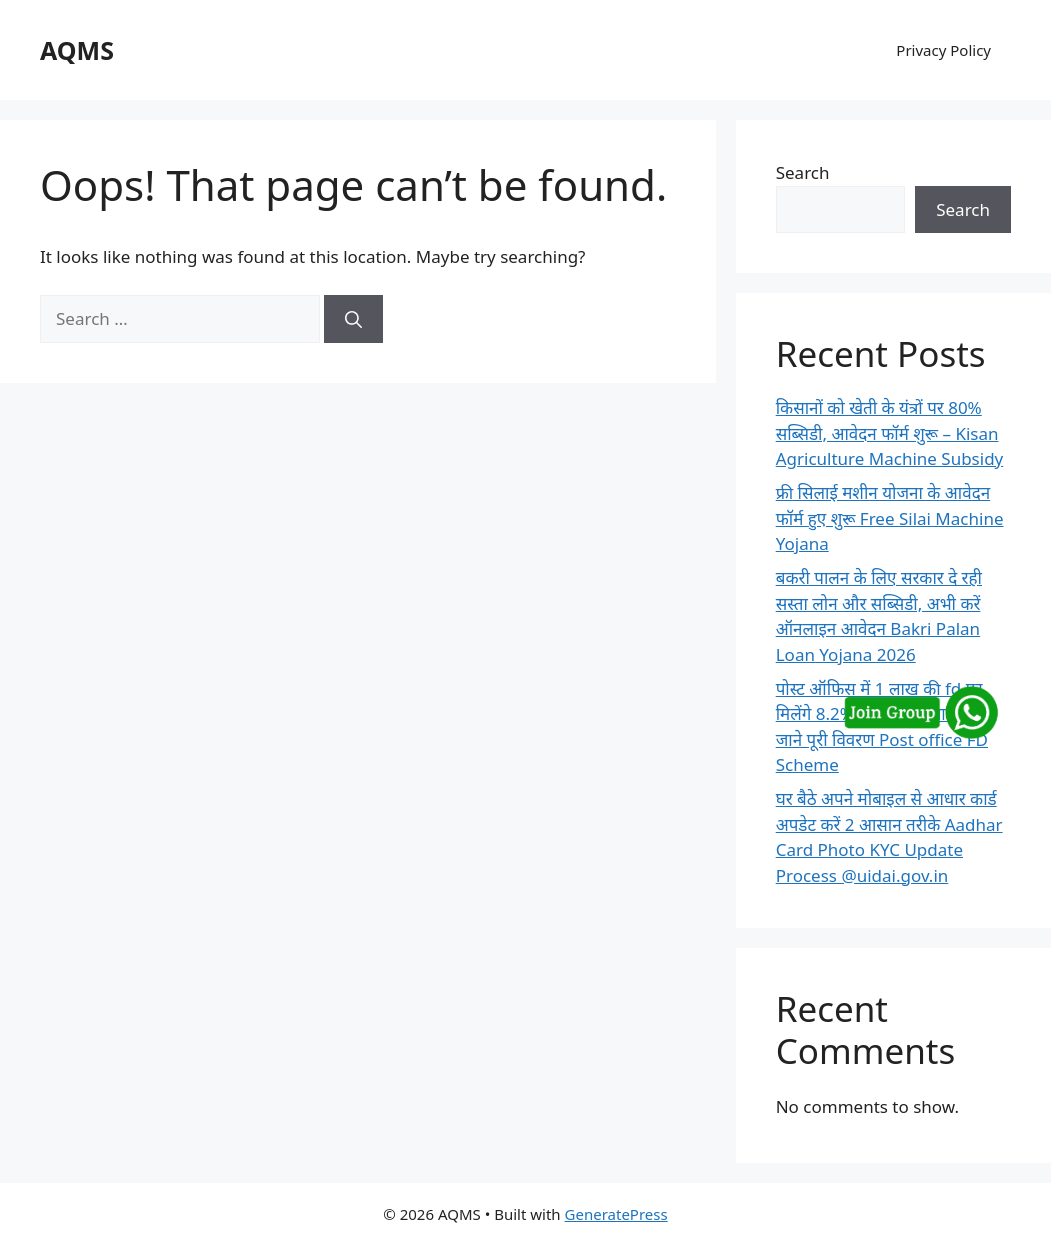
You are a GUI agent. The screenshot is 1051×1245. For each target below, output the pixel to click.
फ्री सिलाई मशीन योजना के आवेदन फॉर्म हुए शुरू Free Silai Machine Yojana (890, 518)
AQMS (77, 50)
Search (803, 172)
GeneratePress (616, 1214)
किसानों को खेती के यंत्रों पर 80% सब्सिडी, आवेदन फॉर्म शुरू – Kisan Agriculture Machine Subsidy (890, 433)
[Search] (353, 319)
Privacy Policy (943, 50)
